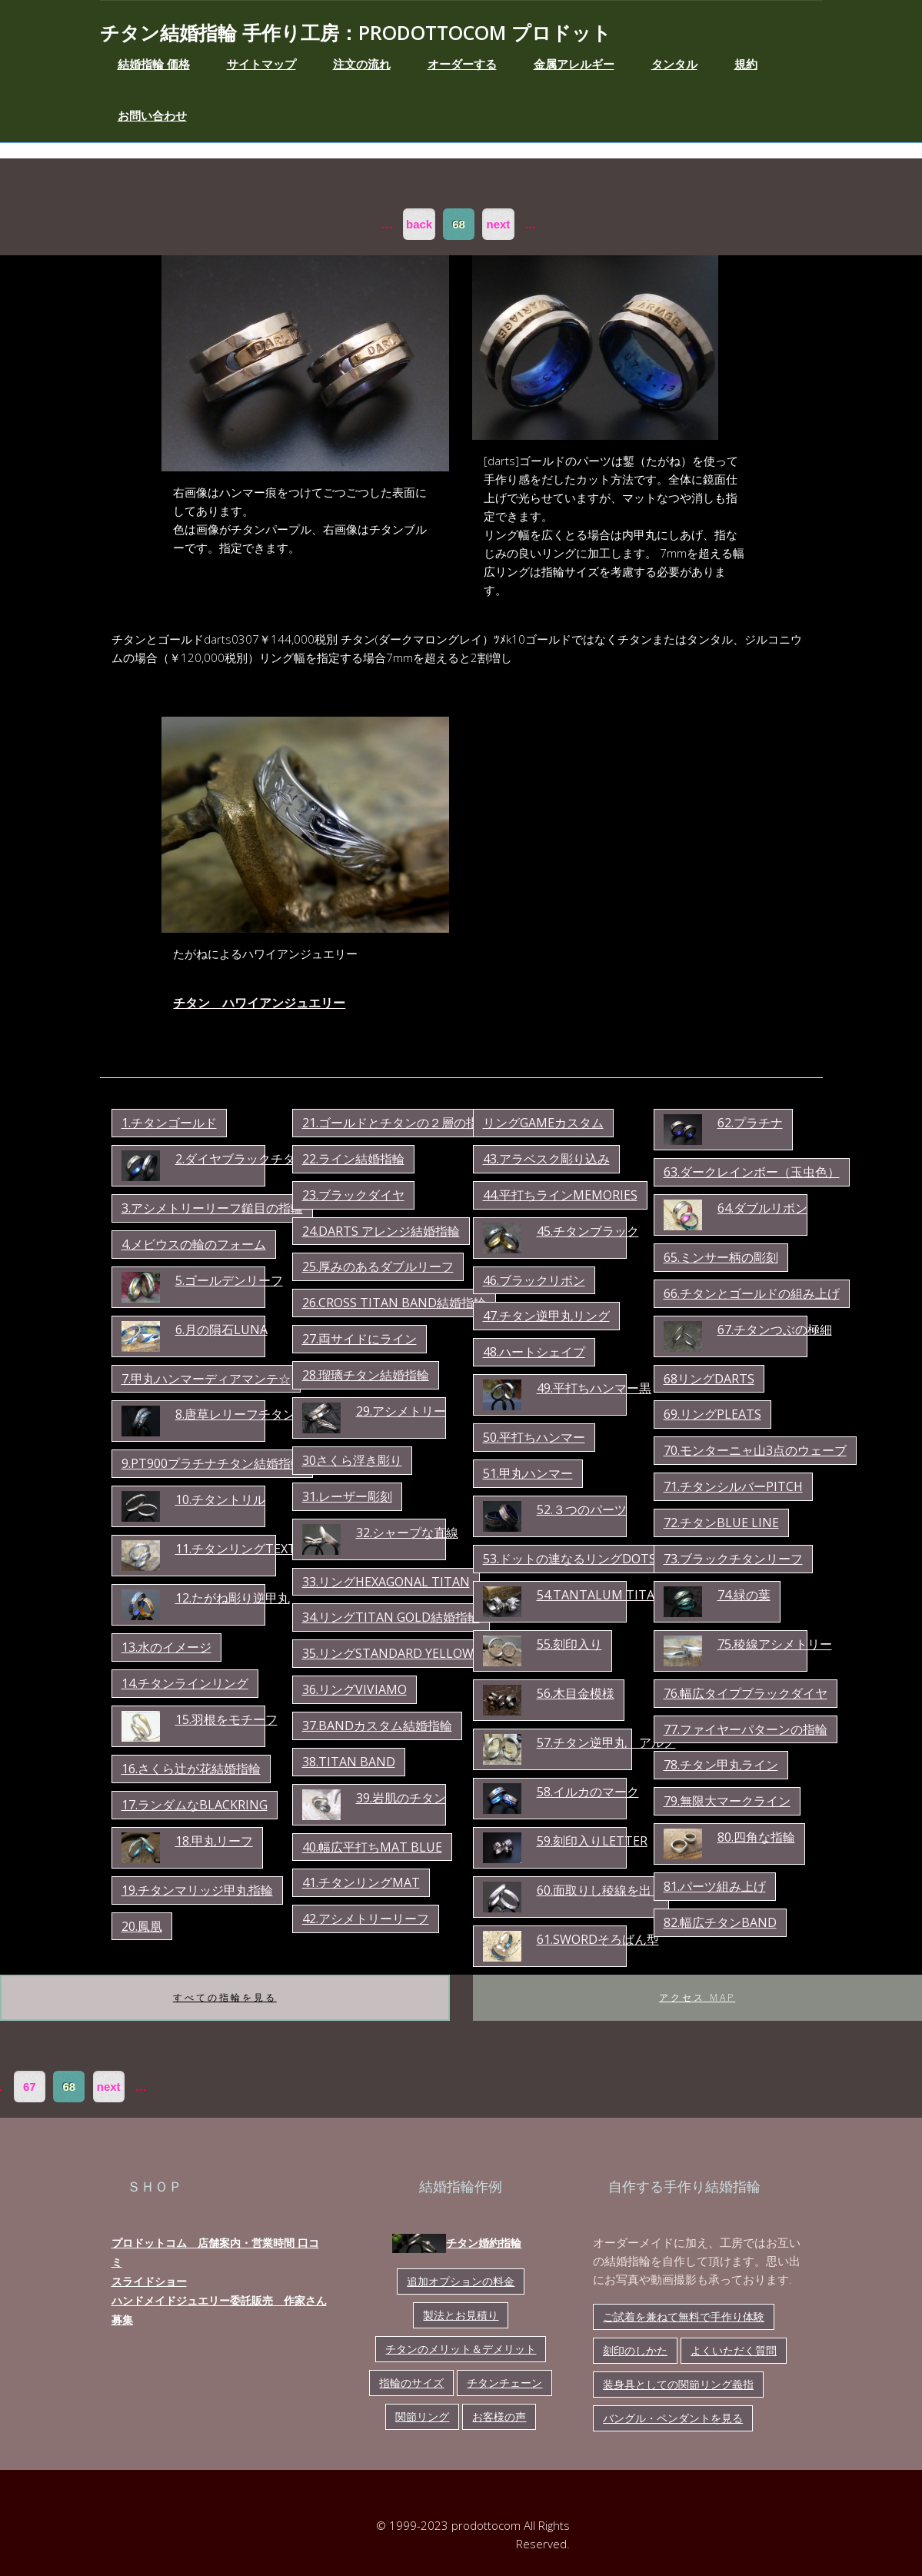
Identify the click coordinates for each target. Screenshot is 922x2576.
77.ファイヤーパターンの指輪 (745, 1729)
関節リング (422, 2416)
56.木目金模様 (575, 1693)
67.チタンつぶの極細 (774, 1329)
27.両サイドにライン (359, 1338)
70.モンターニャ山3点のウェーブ (755, 1450)
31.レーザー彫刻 (347, 1496)
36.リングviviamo (354, 1689)
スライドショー (149, 2281)
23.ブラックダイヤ (353, 1194)
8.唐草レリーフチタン (235, 1414)
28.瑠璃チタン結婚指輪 (365, 1374)
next (499, 224)
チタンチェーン (504, 2382)
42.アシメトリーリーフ (365, 1918)
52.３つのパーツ (582, 1509)
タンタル (674, 64)
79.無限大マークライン (727, 1800)
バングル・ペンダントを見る (673, 2418)
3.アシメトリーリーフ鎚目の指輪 (212, 1208)
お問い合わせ (152, 115)
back (419, 224)
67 (29, 2086)
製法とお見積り (460, 2315)
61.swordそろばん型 (598, 1939)
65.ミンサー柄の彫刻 (721, 1257)
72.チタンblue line (721, 1522)
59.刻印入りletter (592, 1840)
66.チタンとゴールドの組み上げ (752, 1293)
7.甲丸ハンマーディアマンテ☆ (206, 1378)
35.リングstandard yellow (388, 1653)
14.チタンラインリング (184, 1683)
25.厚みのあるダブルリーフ (378, 1266)
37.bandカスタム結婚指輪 (377, 1725)
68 (458, 224)
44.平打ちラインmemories (560, 1194)
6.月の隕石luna (221, 1329)
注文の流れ (362, 64)
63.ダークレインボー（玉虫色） (752, 1171)
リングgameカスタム (543, 1122)
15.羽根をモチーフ (226, 1719)
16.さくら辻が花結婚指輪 (191, 1768)
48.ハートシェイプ (534, 1351)
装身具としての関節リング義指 (678, 2384)
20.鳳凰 (141, 1926)
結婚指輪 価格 (154, 64)
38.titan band (348, 1761)
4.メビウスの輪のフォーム (193, 1244)
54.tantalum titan (600, 1594)
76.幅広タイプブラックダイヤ (745, 1693)
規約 (745, 64)
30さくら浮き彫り (352, 1460)
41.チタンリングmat (361, 1882)
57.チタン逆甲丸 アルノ (606, 1742)
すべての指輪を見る (225, 1997)
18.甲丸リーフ (214, 1840)
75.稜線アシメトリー (774, 1644)
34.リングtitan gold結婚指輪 (391, 1617)
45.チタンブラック (588, 1231)
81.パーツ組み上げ (715, 1886)
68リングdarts (709, 1378)
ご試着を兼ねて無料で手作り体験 (683, 2316)
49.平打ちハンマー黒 (594, 1388)
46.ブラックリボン (534, 1280)
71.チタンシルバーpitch (733, 1486)
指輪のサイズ (411, 2382)
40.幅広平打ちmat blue (372, 1847)
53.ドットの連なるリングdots (569, 1558)
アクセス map (697, 1997)
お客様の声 (499, 2416)
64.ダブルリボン (762, 1208)
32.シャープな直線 (407, 1532)
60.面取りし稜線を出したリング (625, 1890)
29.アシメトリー (401, 1411)
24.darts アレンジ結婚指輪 (381, 1231)
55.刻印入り (569, 1644)
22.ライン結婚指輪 (353, 1158)
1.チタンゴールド (169, 1122)
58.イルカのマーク (588, 1791)
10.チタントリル (220, 1499)
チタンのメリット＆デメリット (460, 2348)
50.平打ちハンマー (534, 1437)
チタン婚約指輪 (456, 2243)
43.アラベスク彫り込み (546, 1158)
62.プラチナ (750, 1122)
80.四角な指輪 (756, 1837)
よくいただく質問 (734, 2350)
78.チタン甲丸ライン (721, 1764)
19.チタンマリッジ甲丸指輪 (197, 1890)
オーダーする (462, 64)
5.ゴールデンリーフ (229, 1280)
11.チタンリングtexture (247, 1548)
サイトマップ (261, 64)
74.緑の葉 (744, 1594)
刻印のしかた (635, 2350)
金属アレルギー (574, 64)
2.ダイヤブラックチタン (241, 1158)
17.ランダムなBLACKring (194, 1804)
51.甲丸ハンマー (528, 1473)
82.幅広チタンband (720, 1922)
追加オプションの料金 (460, 2281)
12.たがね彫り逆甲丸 (232, 1597)
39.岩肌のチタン (401, 1797)
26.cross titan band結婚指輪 (394, 1302)
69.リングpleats (712, 1414)
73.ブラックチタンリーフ (733, 1558)
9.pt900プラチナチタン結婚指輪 (212, 1463)
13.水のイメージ (166, 1647)
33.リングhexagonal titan (386, 1581)
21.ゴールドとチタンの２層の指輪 (396, 1122)
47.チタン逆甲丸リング (546, 1315)
